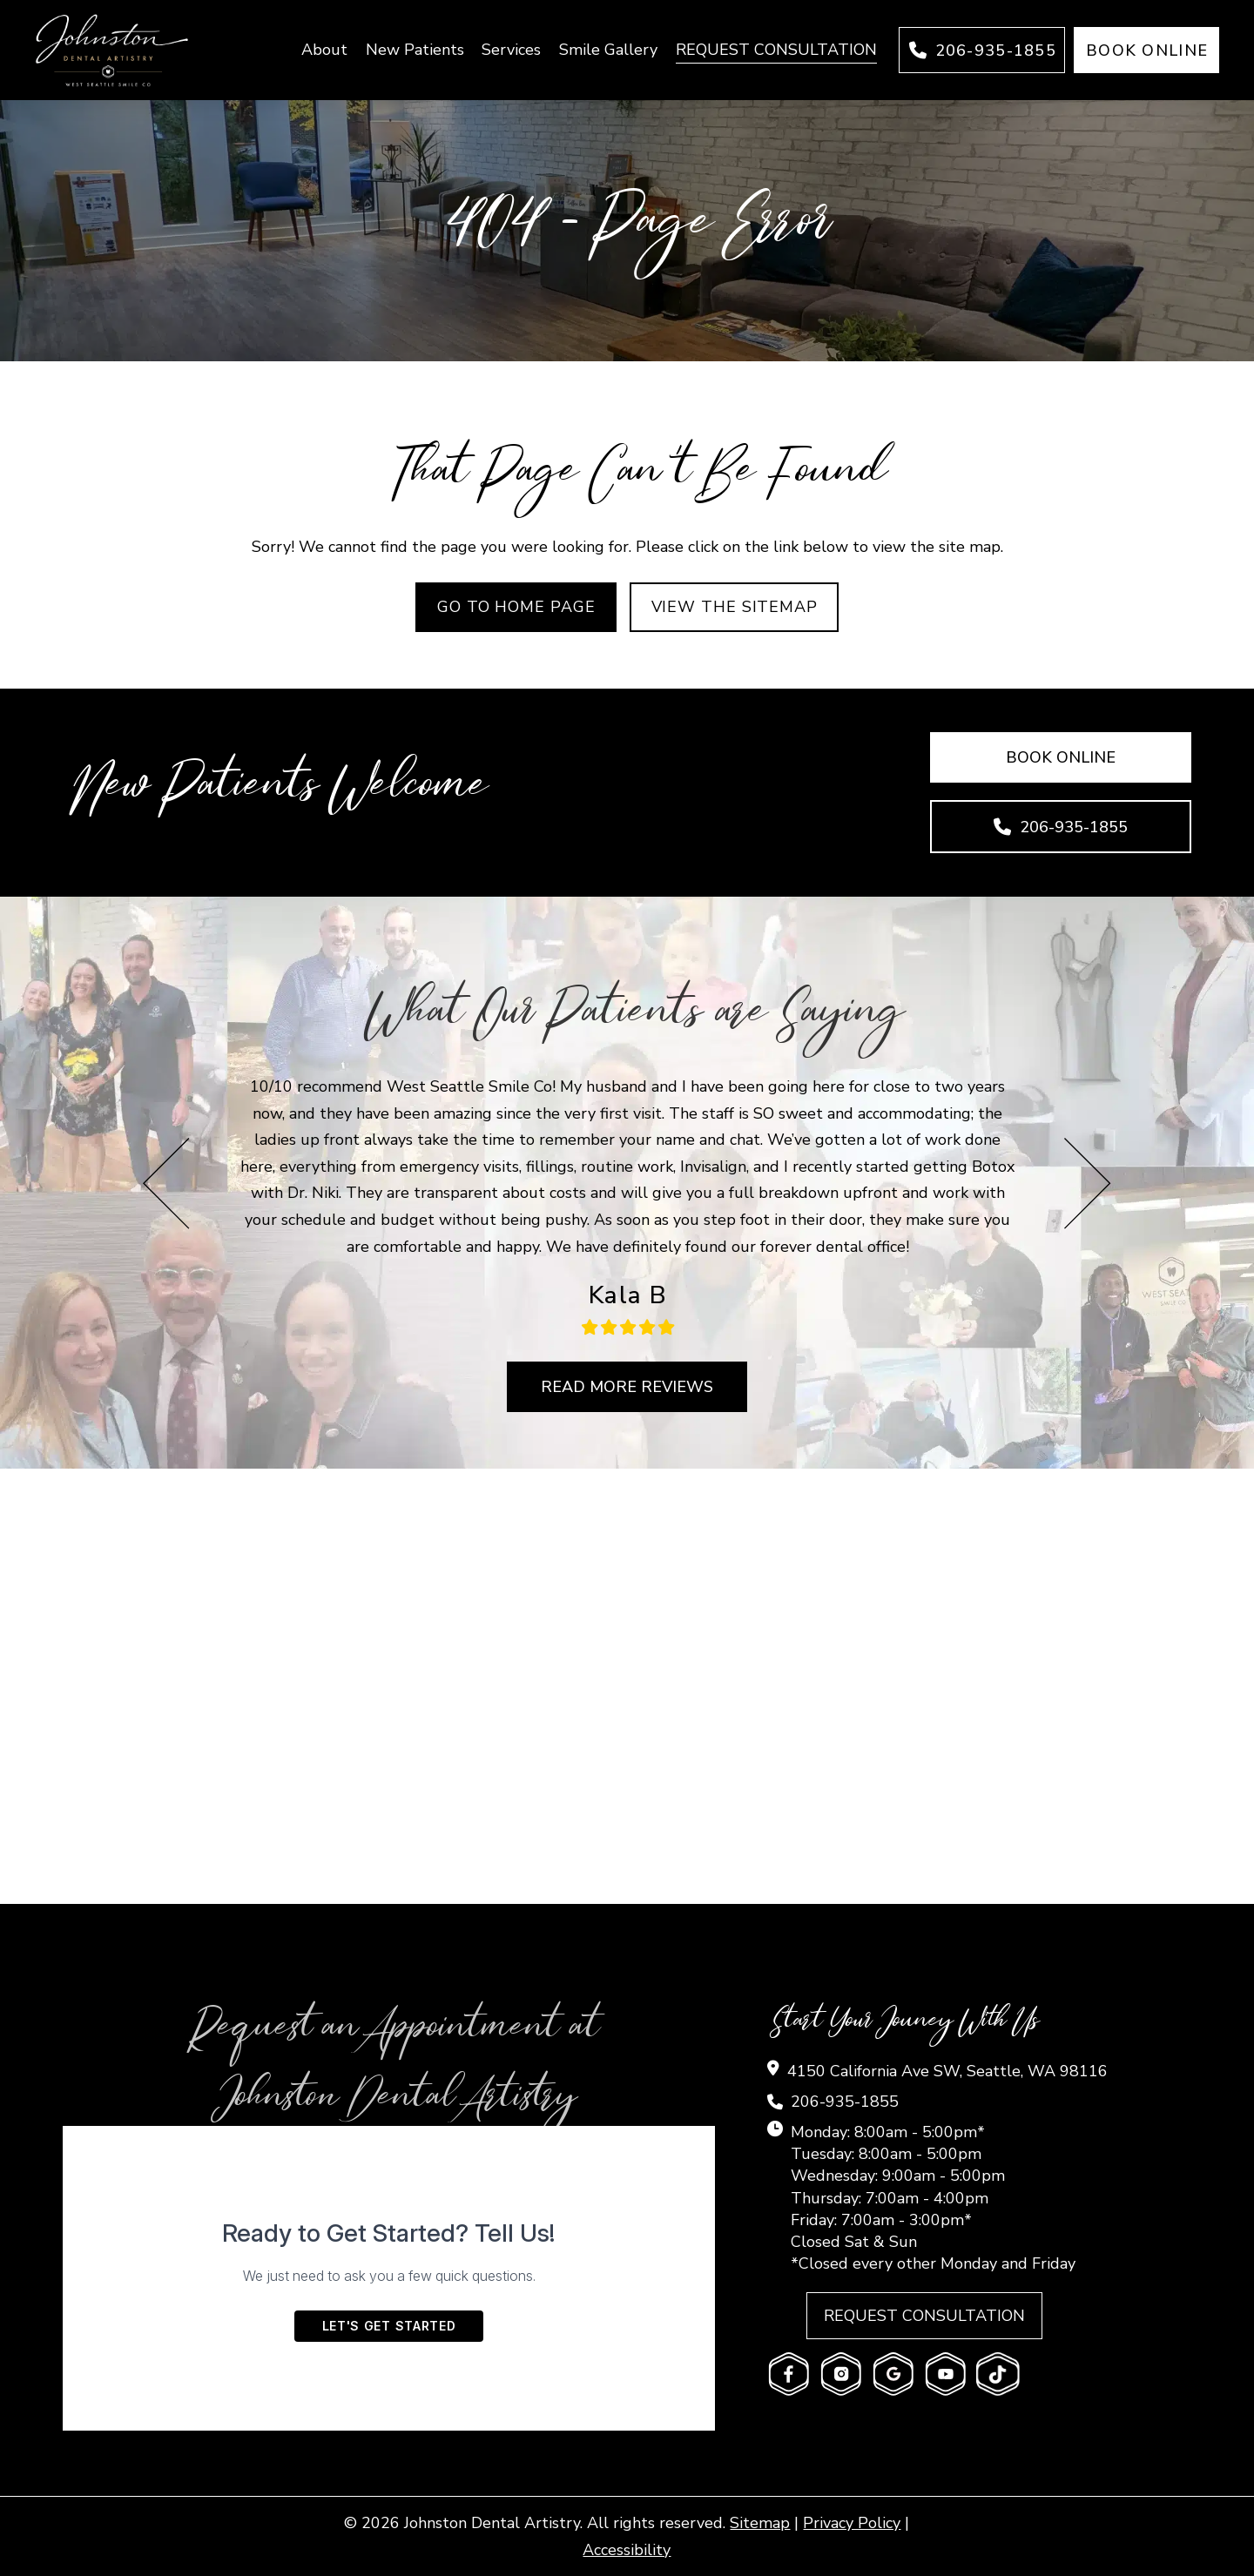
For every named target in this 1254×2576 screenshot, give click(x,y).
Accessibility (627, 2549)
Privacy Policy (851, 2522)
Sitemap (760, 2522)
